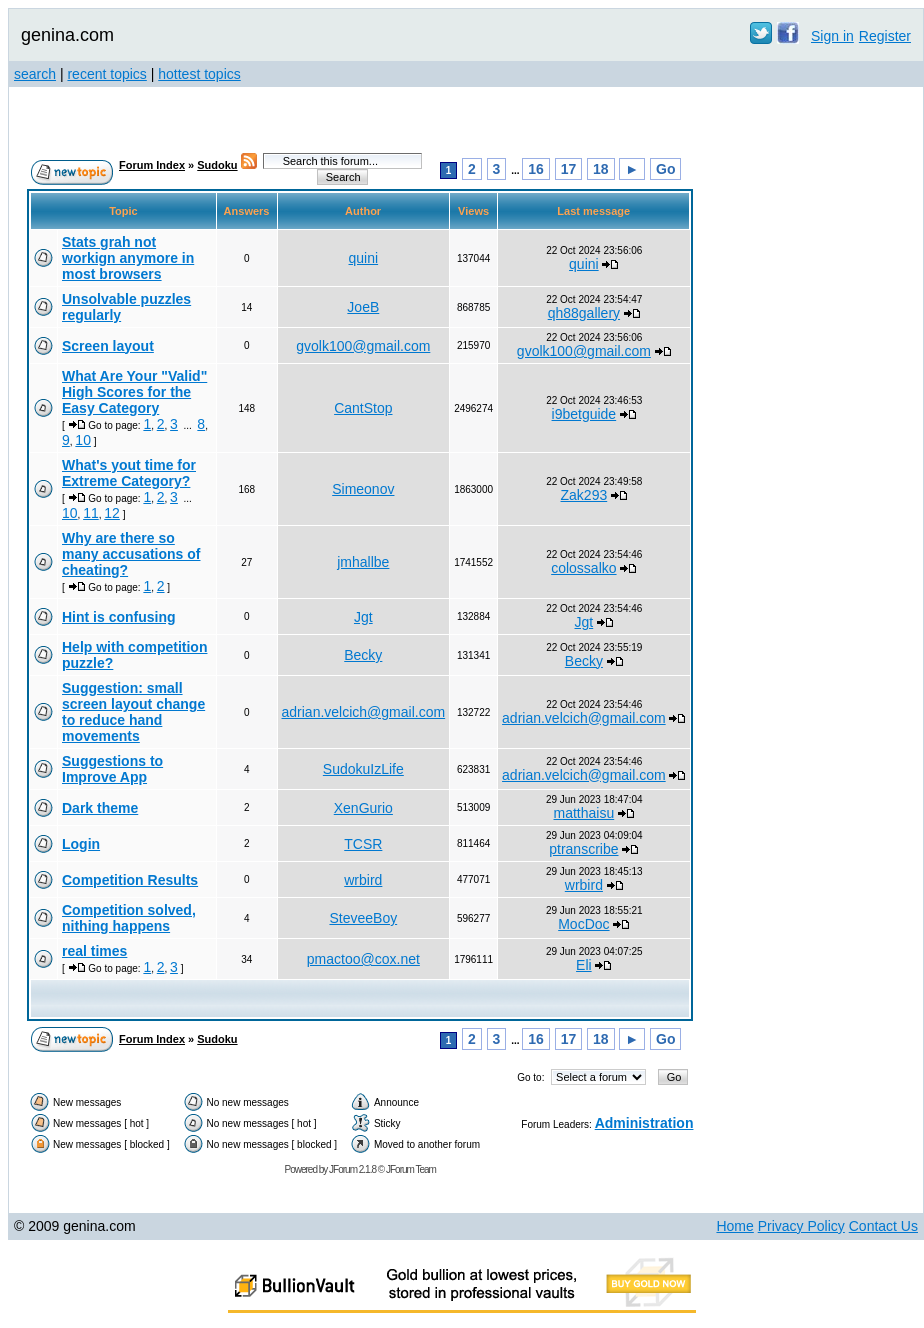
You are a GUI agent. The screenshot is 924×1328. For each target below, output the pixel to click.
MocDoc (583, 924)
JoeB (363, 307)
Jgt (363, 617)
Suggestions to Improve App (112, 769)
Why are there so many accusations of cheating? (131, 554)
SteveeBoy (363, 918)
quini (364, 258)
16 (536, 169)
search (35, 74)
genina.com (67, 35)
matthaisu (584, 813)
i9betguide (584, 414)
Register (885, 36)
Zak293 (584, 495)
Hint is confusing (119, 617)
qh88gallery (584, 313)
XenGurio (363, 808)
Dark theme (100, 808)
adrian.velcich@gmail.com (364, 712)
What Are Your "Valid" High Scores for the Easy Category (134, 392)
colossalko (583, 568)
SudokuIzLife (363, 769)
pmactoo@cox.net (363, 959)
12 (112, 513)
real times (94, 951)
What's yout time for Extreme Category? (129, 473)
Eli (584, 965)
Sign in (832, 36)
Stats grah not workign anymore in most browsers (128, 258)
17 (569, 169)
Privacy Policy (801, 1226)
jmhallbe (363, 562)
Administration (644, 1123)
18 (601, 169)
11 (91, 513)
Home (734, 1226)
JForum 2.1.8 (352, 1169)
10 (83, 440)
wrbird (363, 880)
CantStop (363, 408)
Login (81, 844)
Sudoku (217, 165)
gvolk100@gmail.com (363, 346)
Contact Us (883, 1226)
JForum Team (411, 1169)
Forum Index (152, 165)
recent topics (106, 74)
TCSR (363, 844)
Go (665, 169)
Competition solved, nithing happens (129, 918)
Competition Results (130, 880)
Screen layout (108, 346)
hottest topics (199, 74)
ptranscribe (583, 849)
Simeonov (363, 489)
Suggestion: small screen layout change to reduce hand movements (133, 712)
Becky (363, 655)
